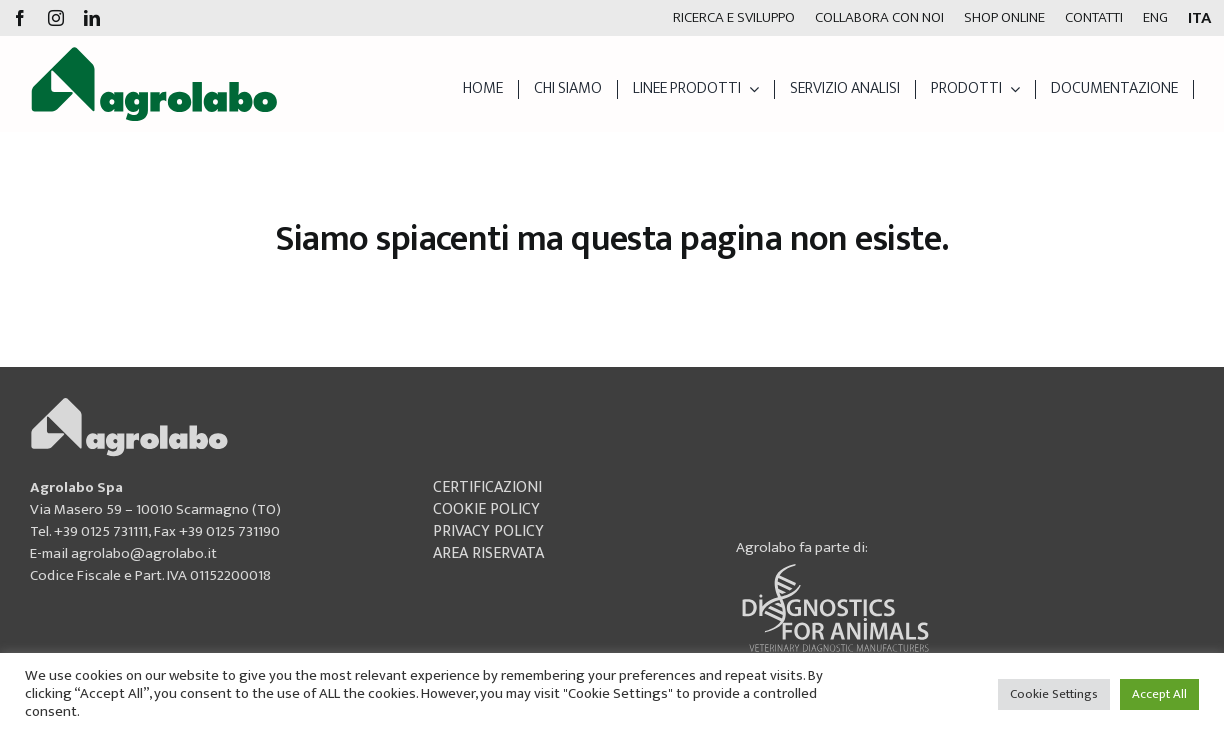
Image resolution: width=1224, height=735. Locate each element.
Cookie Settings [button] (1054, 694)
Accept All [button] (1159, 694)
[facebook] (20, 18)
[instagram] (56, 18)
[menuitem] (1155, 18)
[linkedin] (92, 18)
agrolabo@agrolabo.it (144, 553)
